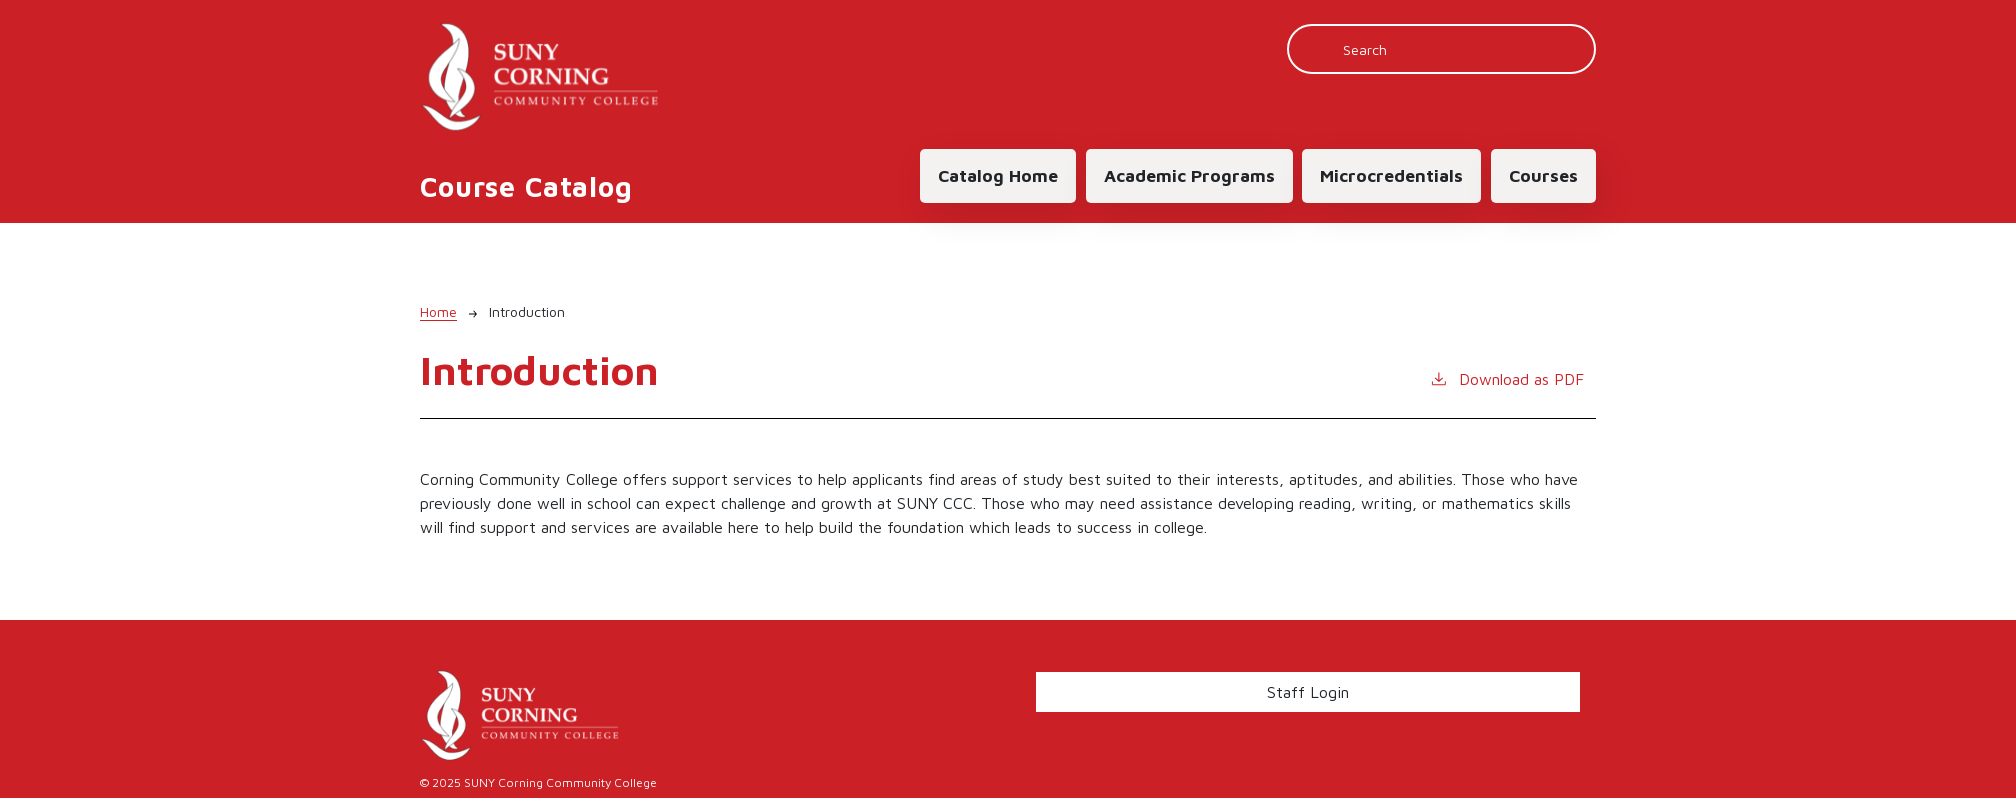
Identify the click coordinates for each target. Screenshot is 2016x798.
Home (438, 311)
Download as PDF (1506, 377)
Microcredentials (1391, 175)
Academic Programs (1189, 175)
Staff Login (1308, 692)
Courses (1543, 175)
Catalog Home (998, 175)
